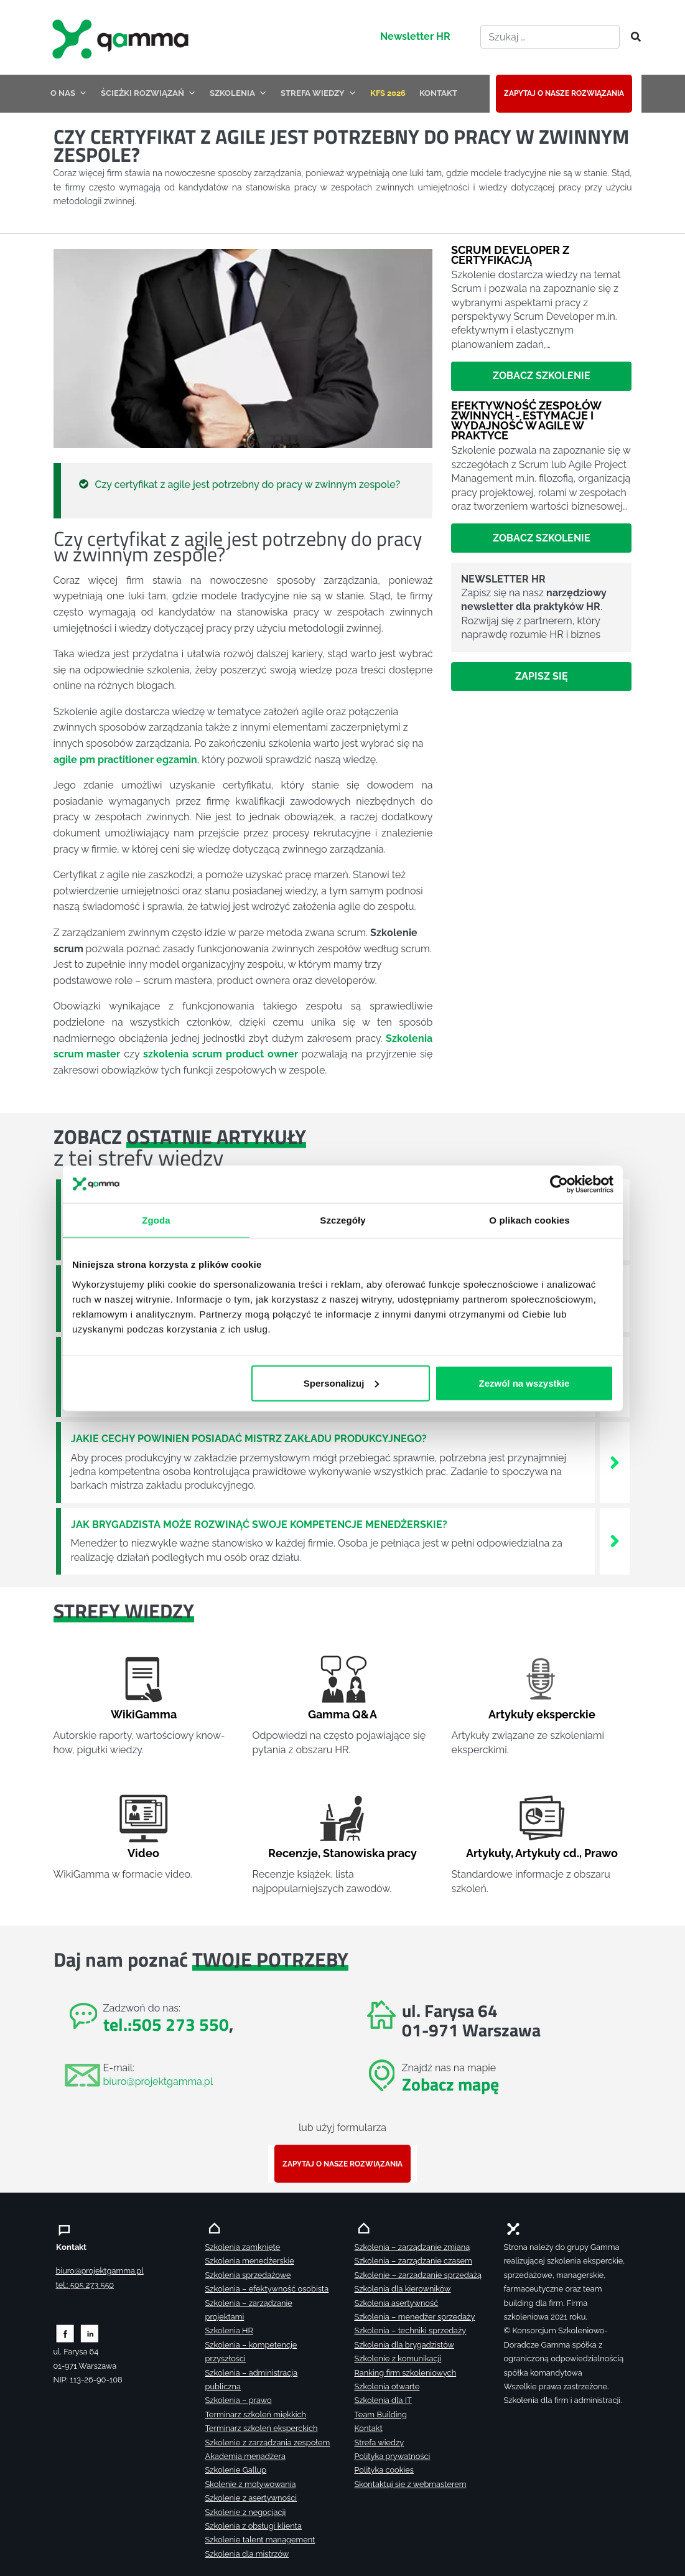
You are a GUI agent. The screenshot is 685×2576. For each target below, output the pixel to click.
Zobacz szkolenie (541, 376)
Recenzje (293, 1853)
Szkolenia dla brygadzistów (404, 2344)
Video (143, 1853)
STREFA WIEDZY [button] (318, 93)
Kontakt (369, 2428)
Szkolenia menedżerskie (249, 2260)
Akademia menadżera (245, 2456)
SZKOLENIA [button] (238, 93)
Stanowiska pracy (370, 1853)
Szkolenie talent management (260, 2539)
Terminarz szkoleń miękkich (256, 2414)
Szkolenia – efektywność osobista (267, 2288)
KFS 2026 (388, 93)
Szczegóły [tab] (342, 1219)
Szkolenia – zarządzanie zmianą (412, 2247)
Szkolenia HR (229, 2330)
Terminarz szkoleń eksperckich (261, 2428)
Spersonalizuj (341, 1382)
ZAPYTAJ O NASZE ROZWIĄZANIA (564, 93)
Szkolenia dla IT (383, 2400)
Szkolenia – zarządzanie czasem (413, 2260)
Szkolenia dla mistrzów (247, 2554)
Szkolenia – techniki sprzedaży (411, 2330)
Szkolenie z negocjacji (245, 2512)
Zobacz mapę (450, 2084)
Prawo (601, 1853)
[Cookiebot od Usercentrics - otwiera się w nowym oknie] (559, 1183)
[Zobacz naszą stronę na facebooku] (65, 2333)
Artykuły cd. (547, 1853)
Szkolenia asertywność (397, 2303)
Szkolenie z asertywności (251, 2498)
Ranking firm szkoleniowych (406, 2372)
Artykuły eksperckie (541, 1714)
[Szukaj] (632, 37)
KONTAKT (438, 93)
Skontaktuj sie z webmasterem (411, 2484)
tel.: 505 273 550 (85, 2285)
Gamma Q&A (342, 1714)
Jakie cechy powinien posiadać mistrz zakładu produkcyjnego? (249, 1439)
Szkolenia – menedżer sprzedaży (415, 2316)
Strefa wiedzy (379, 2442)
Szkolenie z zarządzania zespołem (267, 2442)
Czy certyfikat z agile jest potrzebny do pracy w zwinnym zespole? (248, 484)
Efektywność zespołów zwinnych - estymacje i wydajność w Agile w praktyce (526, 421)
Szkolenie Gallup (236, 2470)
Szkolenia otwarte (387, 2386)
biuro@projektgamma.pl (158, 2081)
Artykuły (488, 1853)
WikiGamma (144, 1714)
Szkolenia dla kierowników (403, 2288)
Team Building (381, 2414)
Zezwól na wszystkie (523, 1382)
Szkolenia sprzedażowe (248, 2275)
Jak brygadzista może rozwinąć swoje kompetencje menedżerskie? (259, 1524)
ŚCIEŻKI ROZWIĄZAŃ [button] (148, 93)
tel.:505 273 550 (166, 2024)
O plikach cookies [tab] (529, 1219)
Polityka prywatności (393, 2456)
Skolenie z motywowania (250, 2484)
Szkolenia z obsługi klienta (253, 2526)
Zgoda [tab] (156, 1219)
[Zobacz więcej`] (615, 1462)
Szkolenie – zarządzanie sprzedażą (418, 2275)
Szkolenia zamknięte (243, 2247)
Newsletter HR (415, 36)
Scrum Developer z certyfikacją (510, 254)
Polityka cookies (384, 2470)
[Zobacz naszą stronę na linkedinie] (89, 2333)
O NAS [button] (68, 93)
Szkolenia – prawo (238, 2400)
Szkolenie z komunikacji (398, 2358)
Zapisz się (541, 676)
